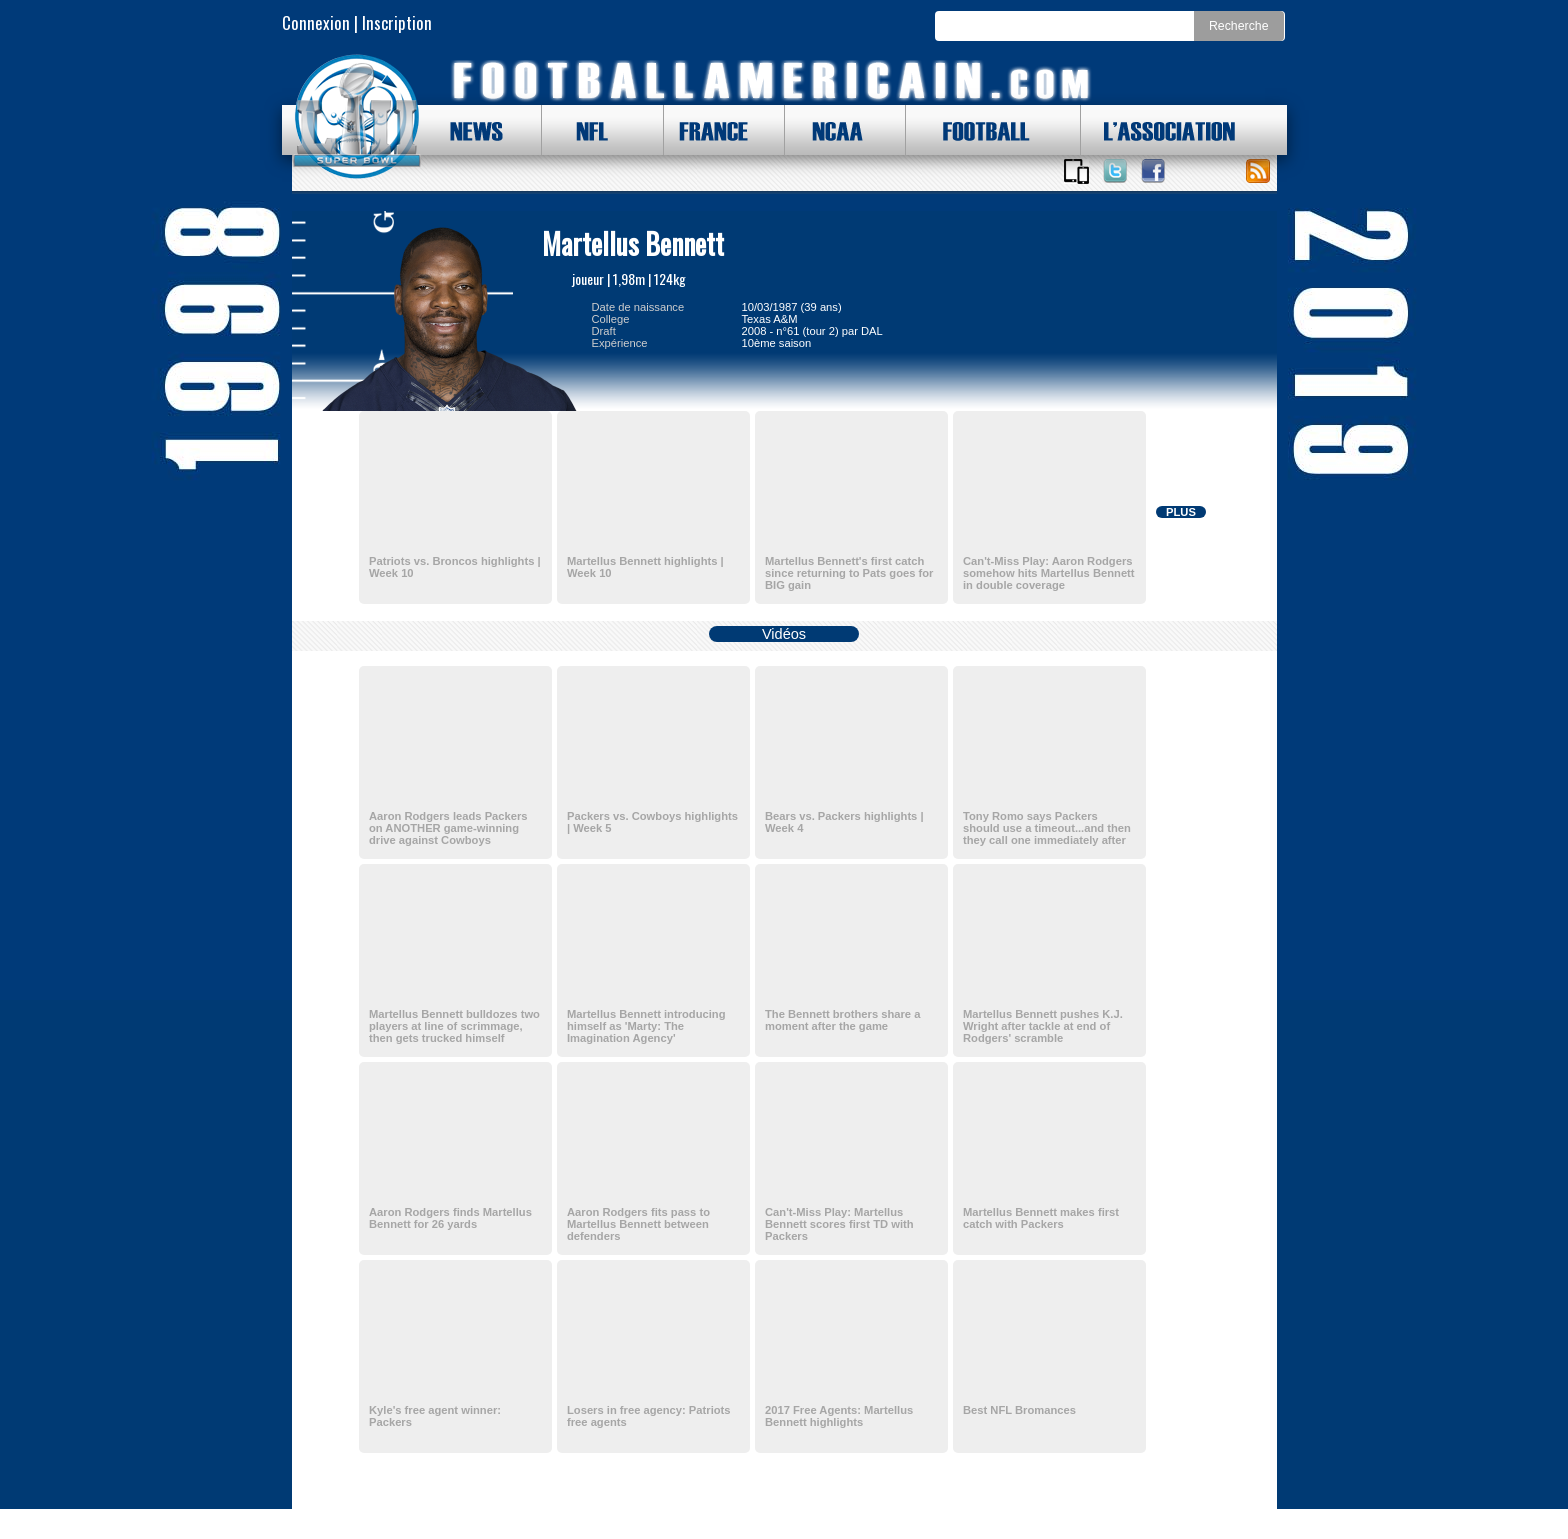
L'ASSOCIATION (1158, 130)
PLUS (1181, 512)
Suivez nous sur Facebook (1153, 171)
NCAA (830, 130)
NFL (587, 130)
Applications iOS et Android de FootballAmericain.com (1077, 171)
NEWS (467, 130)
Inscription (397, 22)
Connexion (316, 22)
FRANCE (709, 130)
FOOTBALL (971, 130)
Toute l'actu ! (1258, 171)
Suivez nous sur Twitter (1115, 171)
